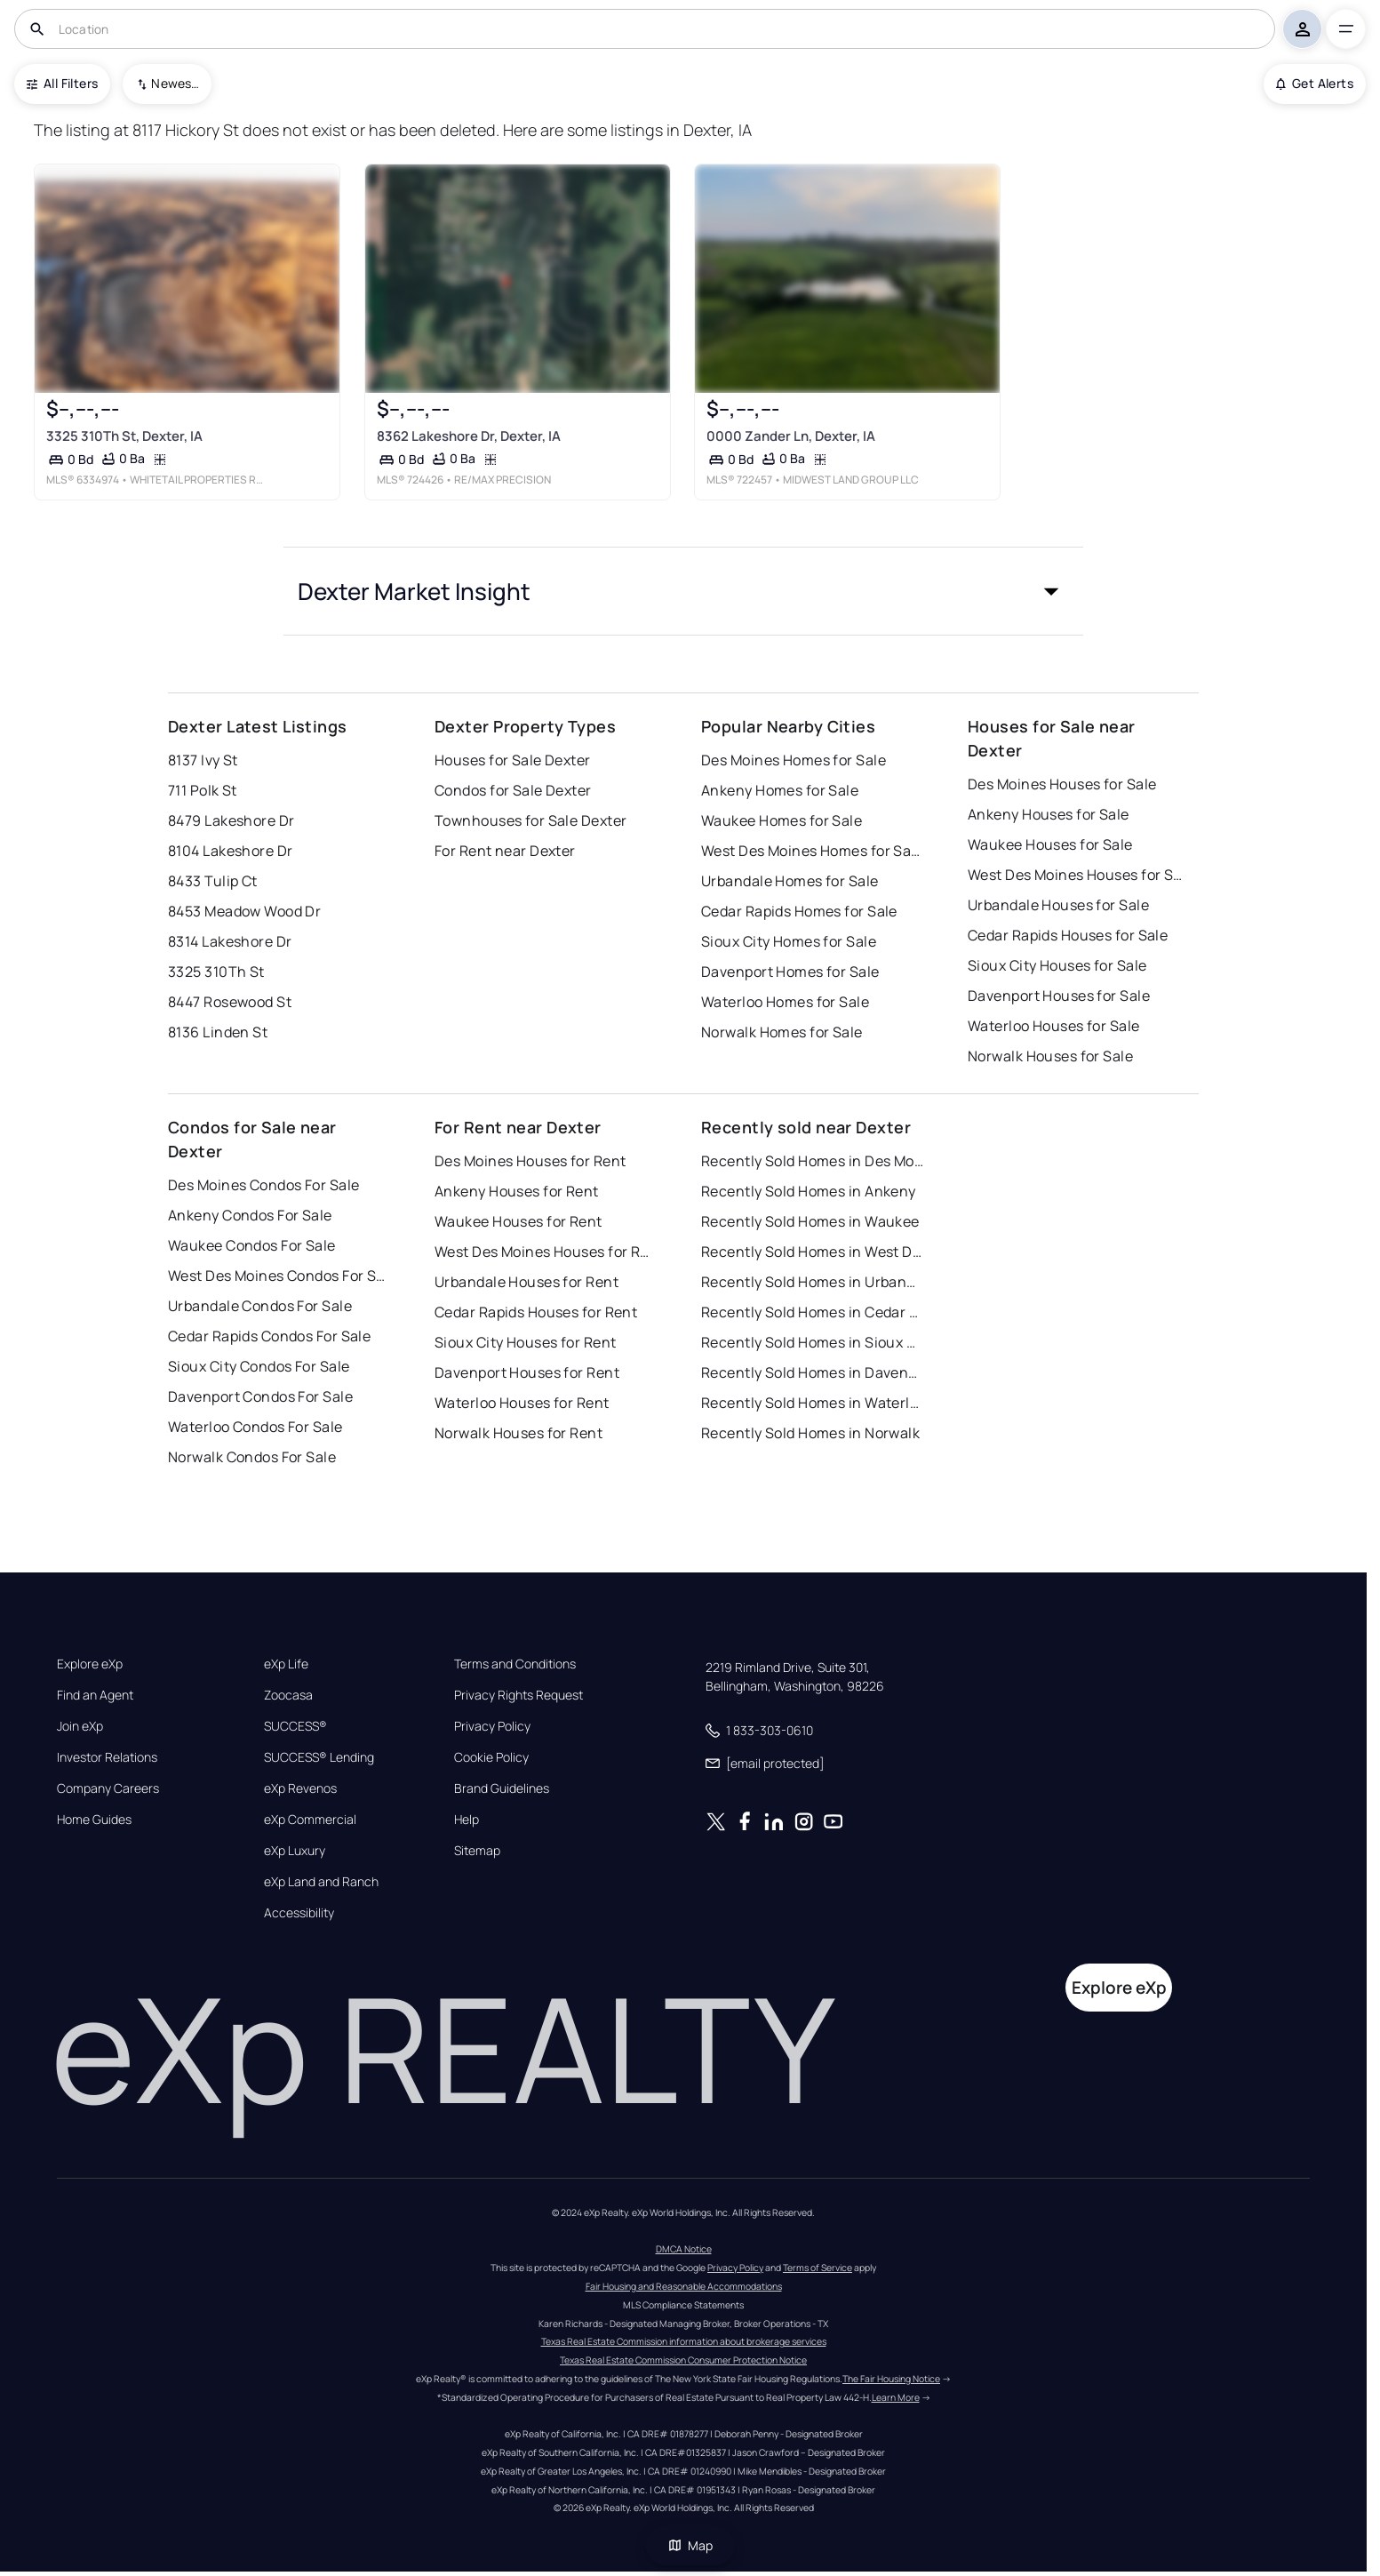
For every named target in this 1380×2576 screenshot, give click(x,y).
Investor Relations (107, 1757)
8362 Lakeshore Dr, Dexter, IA (469, 436)
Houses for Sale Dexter (513, 760)
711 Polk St (202, 790)
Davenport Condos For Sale (260, 1396)
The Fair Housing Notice (891, 2378)
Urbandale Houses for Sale (1058, 905)
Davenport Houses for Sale (1059, 995)
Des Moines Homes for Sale (793, 760)
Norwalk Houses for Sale (1050, 1056)
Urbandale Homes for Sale (790, 881)
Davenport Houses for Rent (527, 1372)
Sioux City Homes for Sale (788, 941)
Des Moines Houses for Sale (1062, 784)
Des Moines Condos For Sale (263, 1185)
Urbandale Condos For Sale (260, 1306)
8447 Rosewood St (229, 1002)
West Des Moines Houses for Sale (1079, 874)
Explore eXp (90, 1664)
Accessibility (299, 1913)
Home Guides (94, 1819)
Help (466, 1819)
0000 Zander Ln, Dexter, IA (790, 436)
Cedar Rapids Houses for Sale (1068, 935)
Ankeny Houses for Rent (517, 1191)
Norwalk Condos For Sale (252, 1457)
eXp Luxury (294, 1850)
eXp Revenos (300, 1788)
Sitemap (477, 1850)
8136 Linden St (217, 1032)
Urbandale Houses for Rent (526, 1282)
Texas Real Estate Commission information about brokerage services (683, 2341)
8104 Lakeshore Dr (230, 850)
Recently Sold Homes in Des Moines (812, 1161)
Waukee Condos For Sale (252, 1245)
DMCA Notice (684, 2249)
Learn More (896, 2397)
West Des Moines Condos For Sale (279, 1275)
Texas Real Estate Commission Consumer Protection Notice (683, 2360)
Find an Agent (95, 1695)
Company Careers (108, 1788)
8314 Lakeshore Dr (229, 941)
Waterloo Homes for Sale (785, 1002)
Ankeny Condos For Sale (250, 1215)
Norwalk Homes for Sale (782, 1032)
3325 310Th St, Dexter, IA (124, 436)
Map (690, 2545)
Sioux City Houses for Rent (525, 1342)
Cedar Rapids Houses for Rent (536, 1312)
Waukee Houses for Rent (518, 1221)
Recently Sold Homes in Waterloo (812, 1402)
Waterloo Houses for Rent (522, 1402)
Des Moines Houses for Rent (530, 1161)
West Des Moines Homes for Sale (812, 850)
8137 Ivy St (203, 760)
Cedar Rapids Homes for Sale (799, 911)
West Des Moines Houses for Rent (546, 1251)
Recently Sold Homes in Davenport (812, 1372)
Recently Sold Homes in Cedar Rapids (812, 1312)
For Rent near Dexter (505, 850)
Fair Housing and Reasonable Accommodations (684, 2286)
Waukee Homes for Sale (781, 820)
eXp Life (286, 1664)
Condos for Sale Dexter (513, 790)
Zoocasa (288, 1695)
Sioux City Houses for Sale (1057, 965)
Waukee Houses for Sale (1050, 844)
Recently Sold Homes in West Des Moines (812, 1251)
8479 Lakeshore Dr (231, 820)
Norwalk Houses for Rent (518, 1433)
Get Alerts (1314, 83)
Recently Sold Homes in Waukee (810, 1221)
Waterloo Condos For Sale (255, 1426)
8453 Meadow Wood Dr (244, 911)
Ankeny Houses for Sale (1048, 814)
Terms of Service (817, 2267)
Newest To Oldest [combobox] (175, 83)
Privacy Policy (492, 1726)
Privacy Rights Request (518, 1695)
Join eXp (80, 1726)
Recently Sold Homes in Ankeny (808, 1191)
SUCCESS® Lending (319, 1757)
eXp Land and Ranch (321, 1882)
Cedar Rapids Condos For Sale (269, 1336)
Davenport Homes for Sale (790, 971)
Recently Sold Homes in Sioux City (812, 1342)
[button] (683, 591)
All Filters (62, 83)
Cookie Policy (491, 1757)
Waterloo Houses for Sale (1054, 1026)
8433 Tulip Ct (213, 881)
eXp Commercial (310, 1819)
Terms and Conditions (515, 1664)
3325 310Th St (216, 971)
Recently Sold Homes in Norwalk (810, 1433)
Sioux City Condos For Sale (258, 1366)
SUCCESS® (295, 1726)
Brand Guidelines (501, 1788)
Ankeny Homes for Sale (779, 790)
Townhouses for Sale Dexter (530, 820)
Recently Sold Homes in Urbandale (812, 1282)
